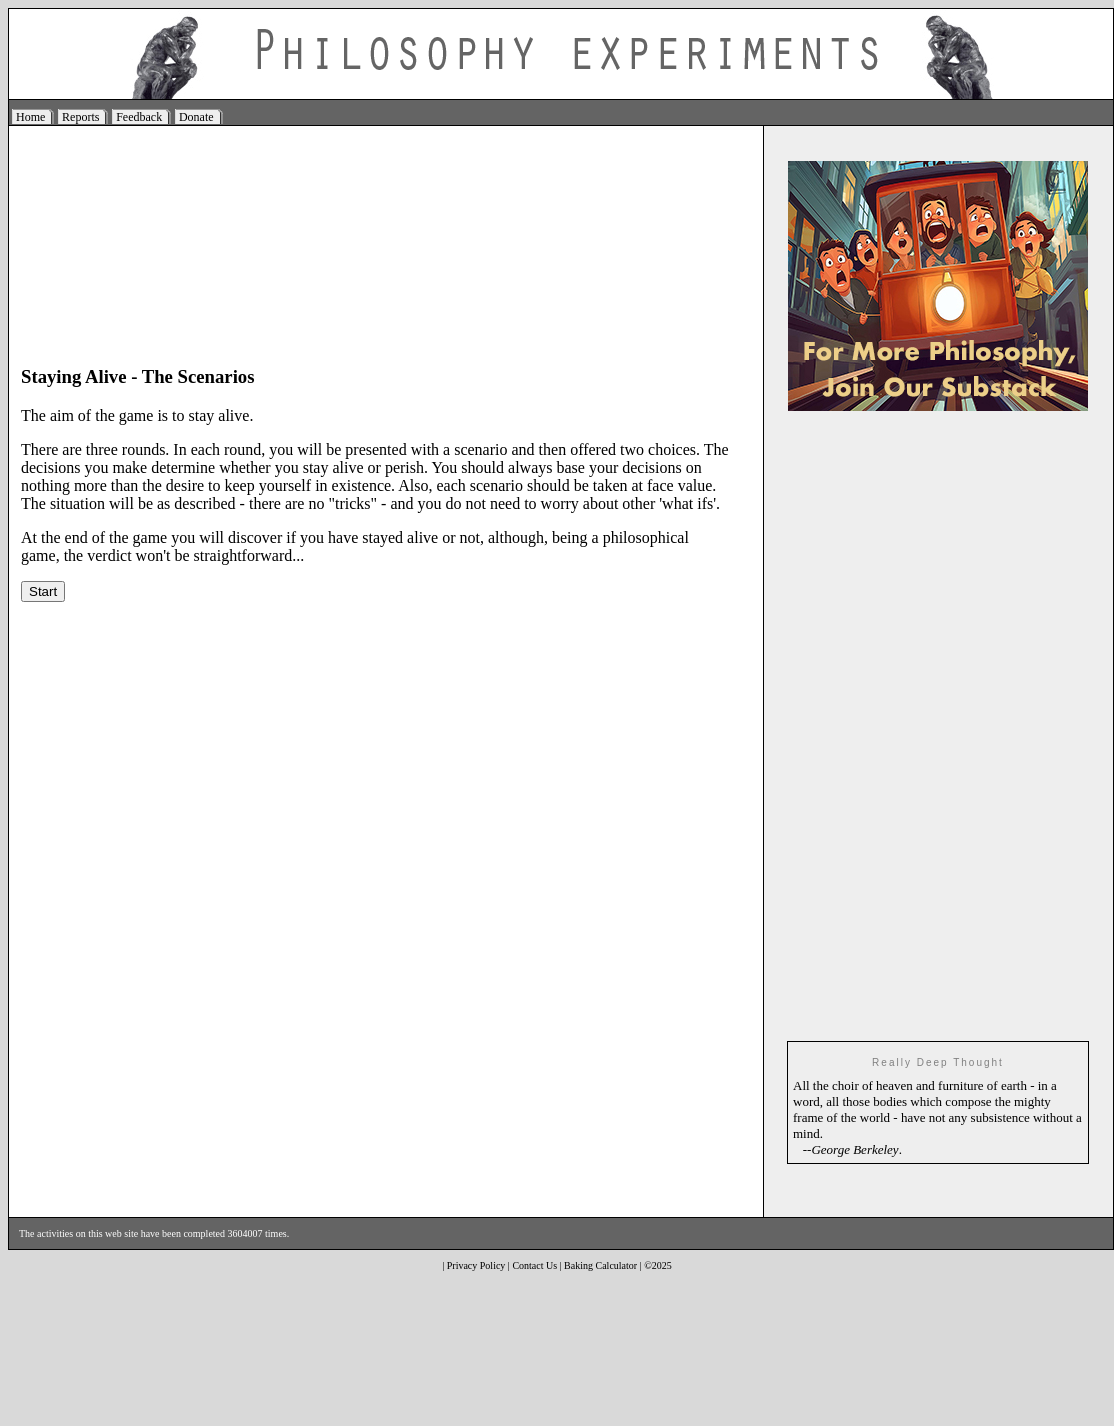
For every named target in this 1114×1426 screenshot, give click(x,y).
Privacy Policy (476, 1265)
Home (30, 117)
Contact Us (534, 1265)
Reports (80, 117)
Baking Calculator (600, 1265)
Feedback (139, 117)
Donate (196, 117)
